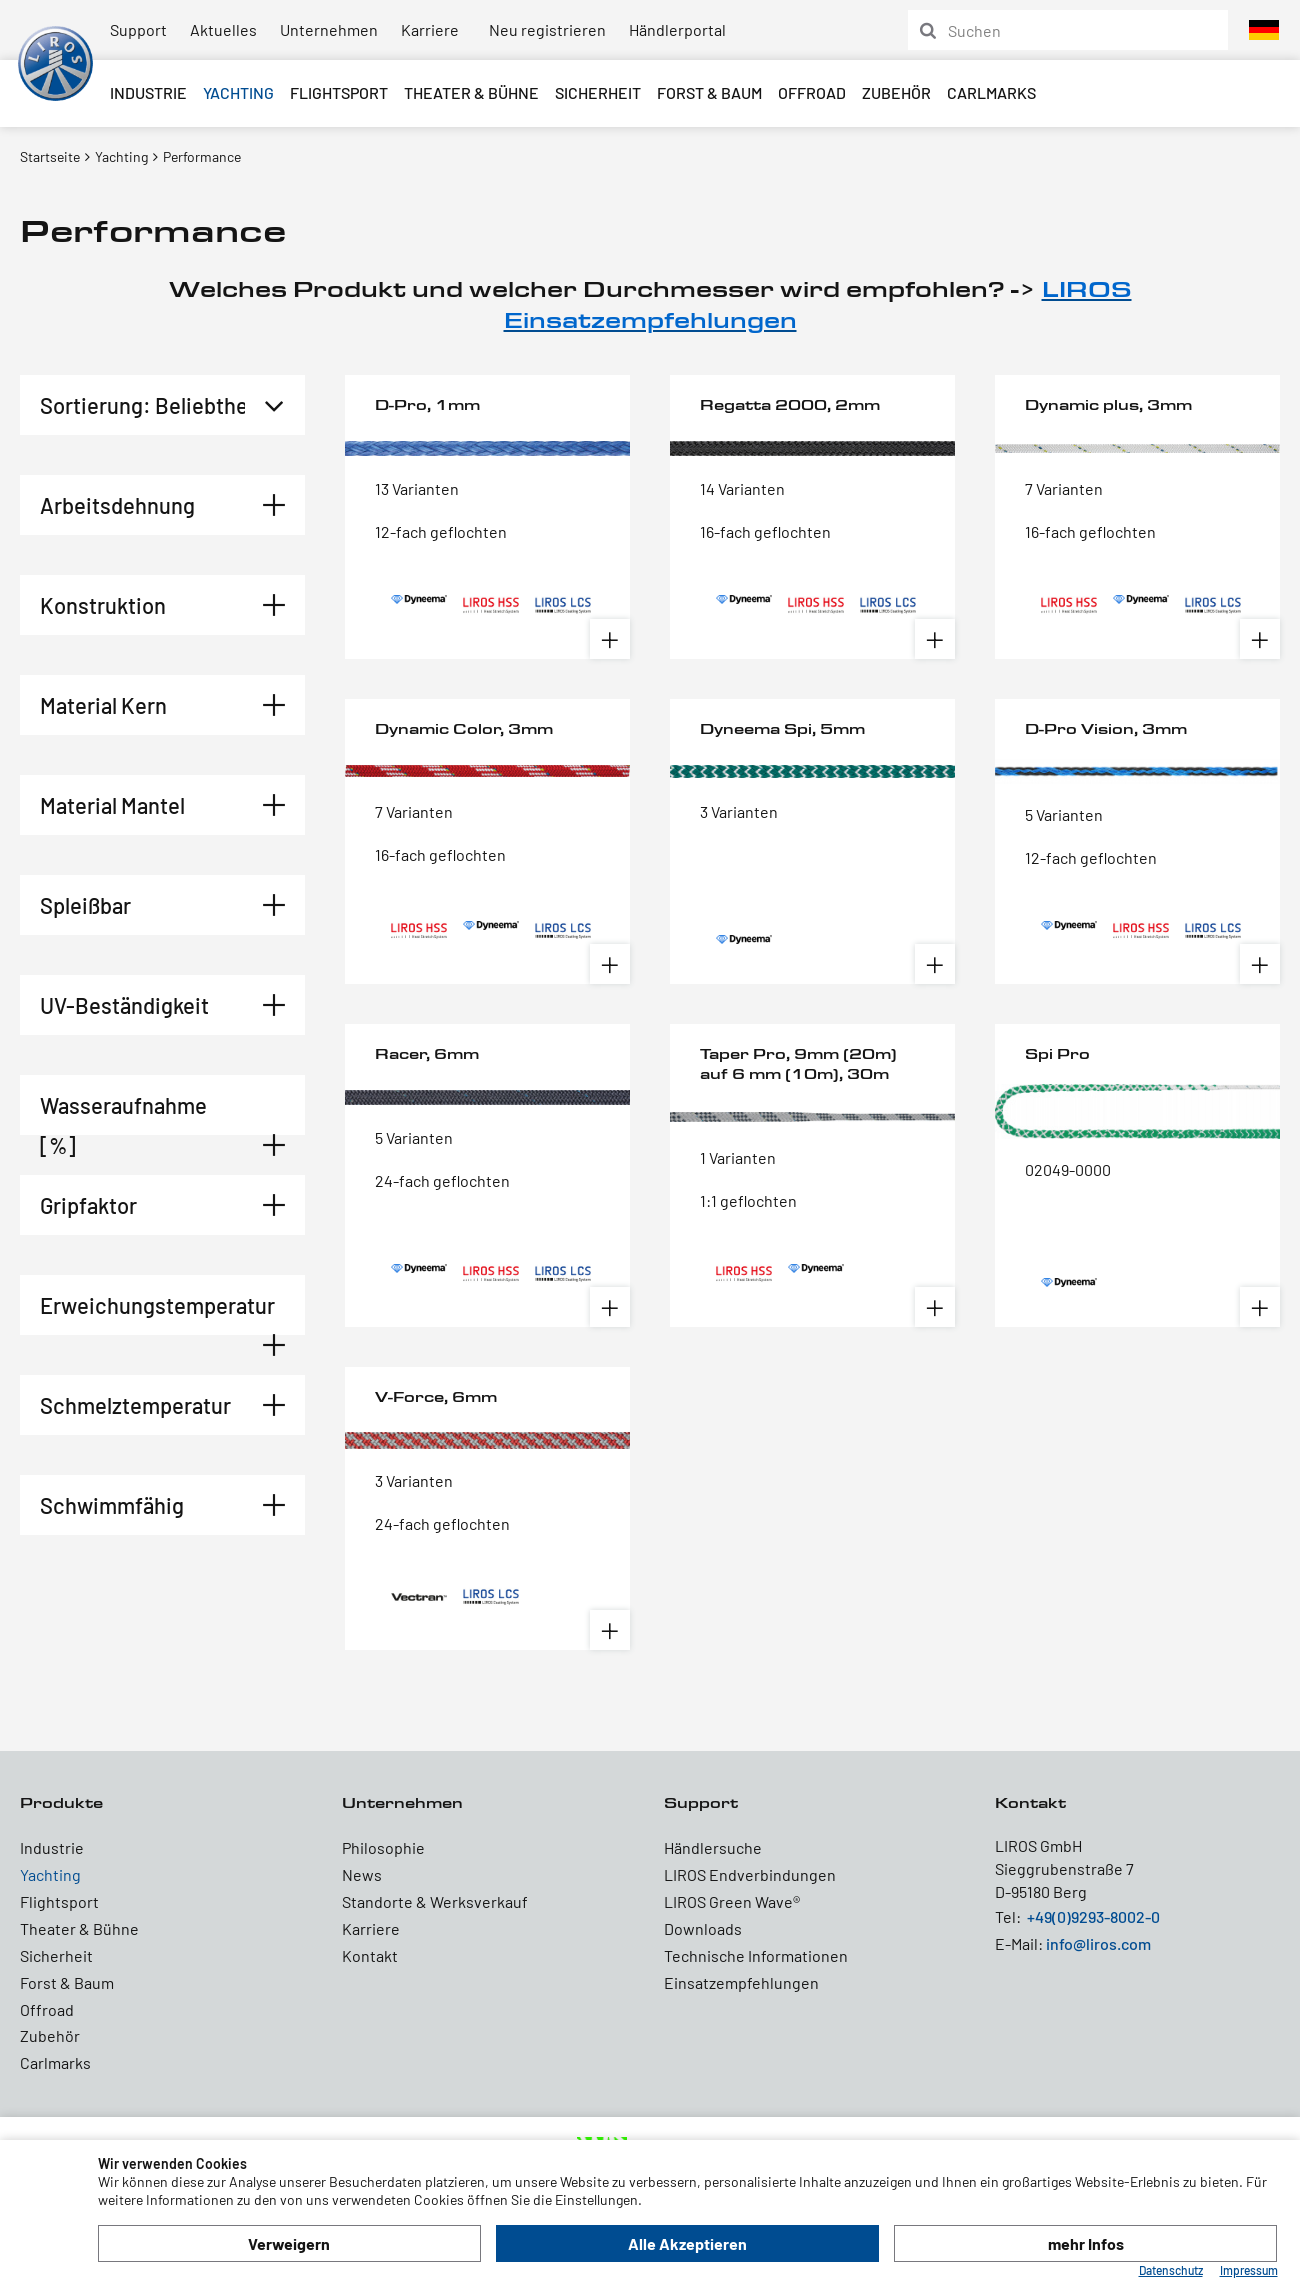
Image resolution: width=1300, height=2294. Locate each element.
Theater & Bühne (471, 92)
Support (138, 29)
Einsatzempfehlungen (741, 1982)
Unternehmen (329, 29)
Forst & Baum (709, 92)
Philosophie (383, 1847)
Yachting (238, 92)
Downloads (703, 1928)
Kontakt (370, 1955)
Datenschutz (1171, 2270)
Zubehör (896, 92)
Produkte (61, 1802)
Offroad (812, 92)
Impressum (1249, 2270)
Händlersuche (713, 1847)
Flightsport (339, 92)
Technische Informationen (756, 1955)
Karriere (430, 29)
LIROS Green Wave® (732, 1901)
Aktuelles (223, 29)
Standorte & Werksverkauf (435, 1901)
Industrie (148, 92)
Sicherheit (598, 92)
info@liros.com (1098, 1943)
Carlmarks (991, 92)
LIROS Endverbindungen (750, 1874)
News (362, 1874)
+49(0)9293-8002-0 (1093, 1916)
